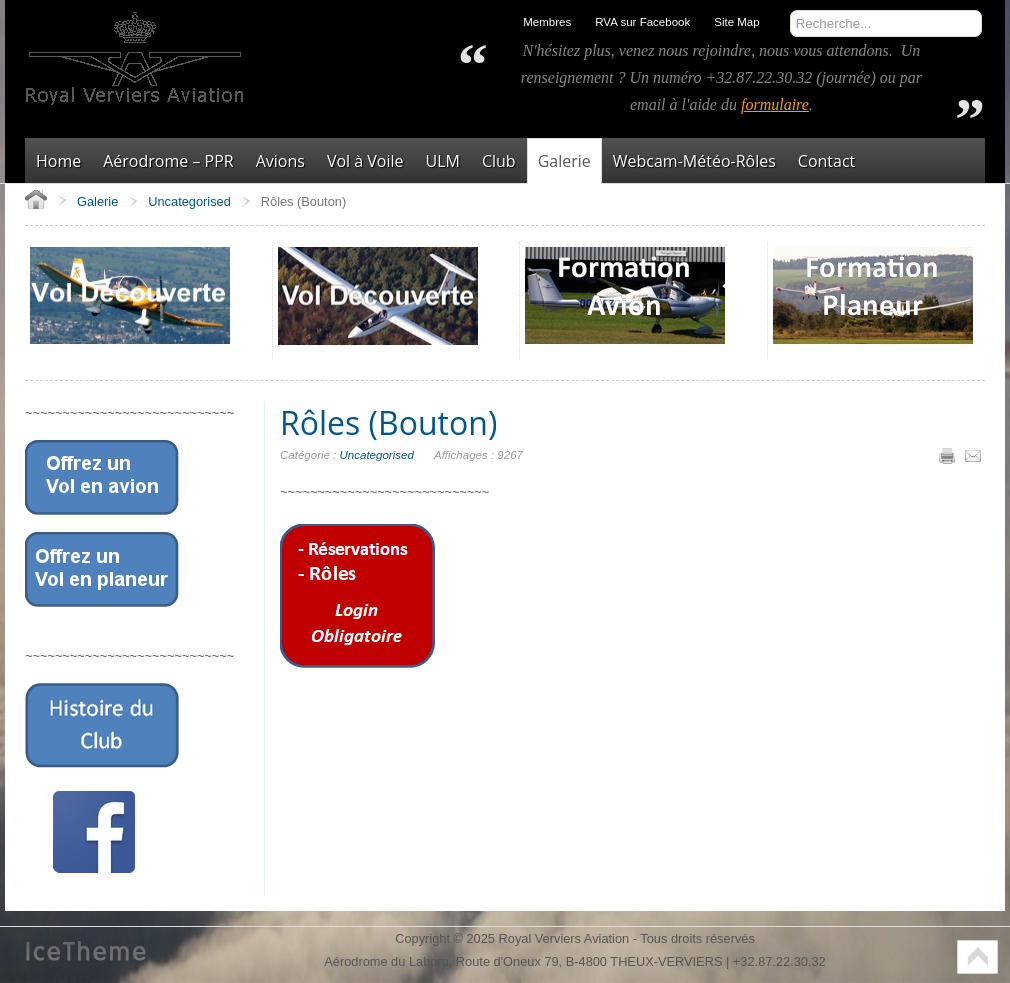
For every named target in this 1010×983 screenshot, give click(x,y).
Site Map (736, 22)
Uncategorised (377, 455)
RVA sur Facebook (642, 22)
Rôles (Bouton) (388, 422)
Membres (547, 22)
